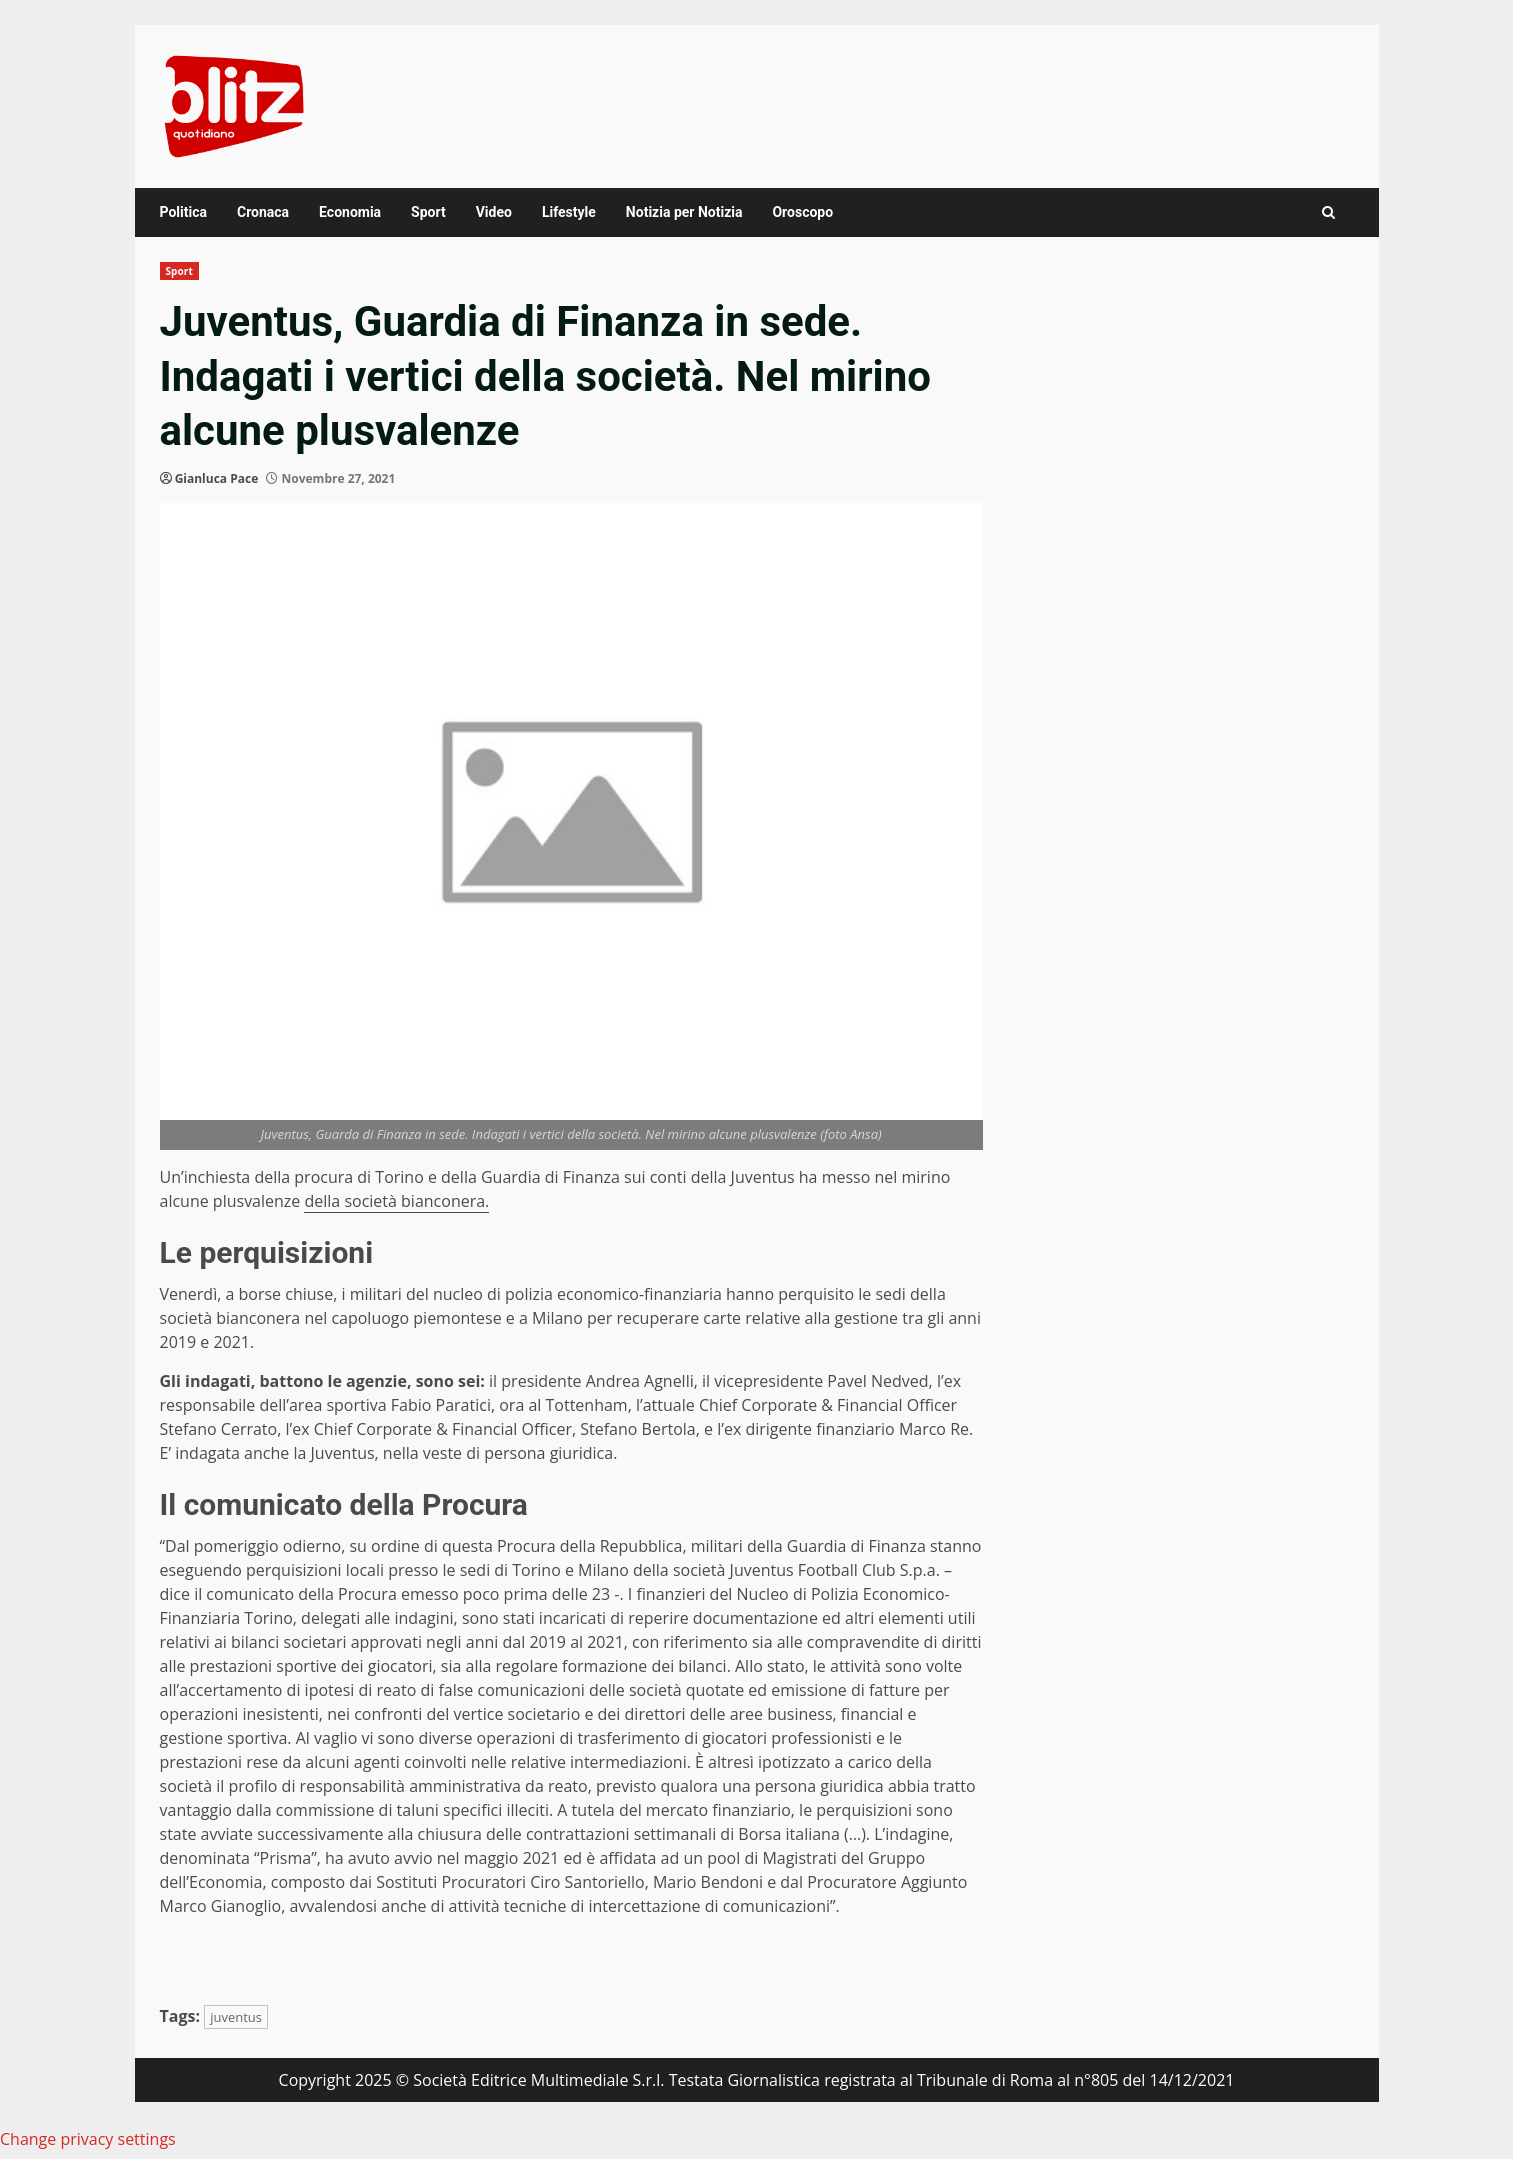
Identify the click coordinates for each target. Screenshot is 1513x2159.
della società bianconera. (396, 1201)
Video (494, 212)
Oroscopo (802, 212)
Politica (183, 212)
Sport (428, 212)
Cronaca (263, 212)
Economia (350, 212)
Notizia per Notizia (684, 212)
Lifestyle (569, 212)
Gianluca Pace (217, 478)
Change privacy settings (88, 2139)
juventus (236, 2017)
